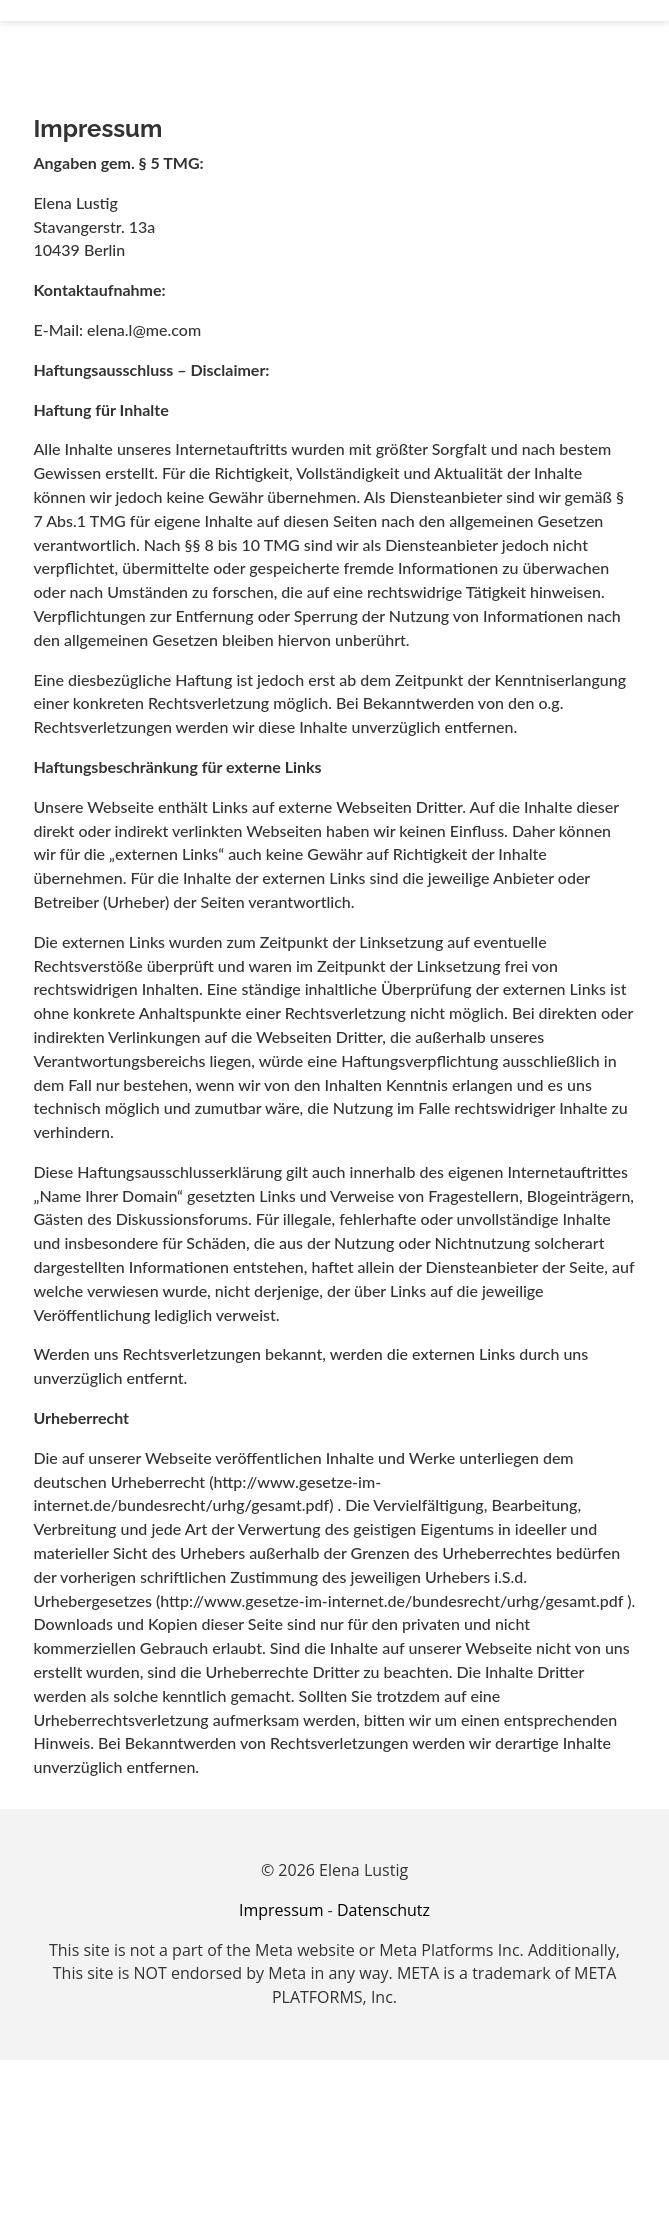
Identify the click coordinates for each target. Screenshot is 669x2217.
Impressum (281, 1910)
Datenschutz (383, 1910)
